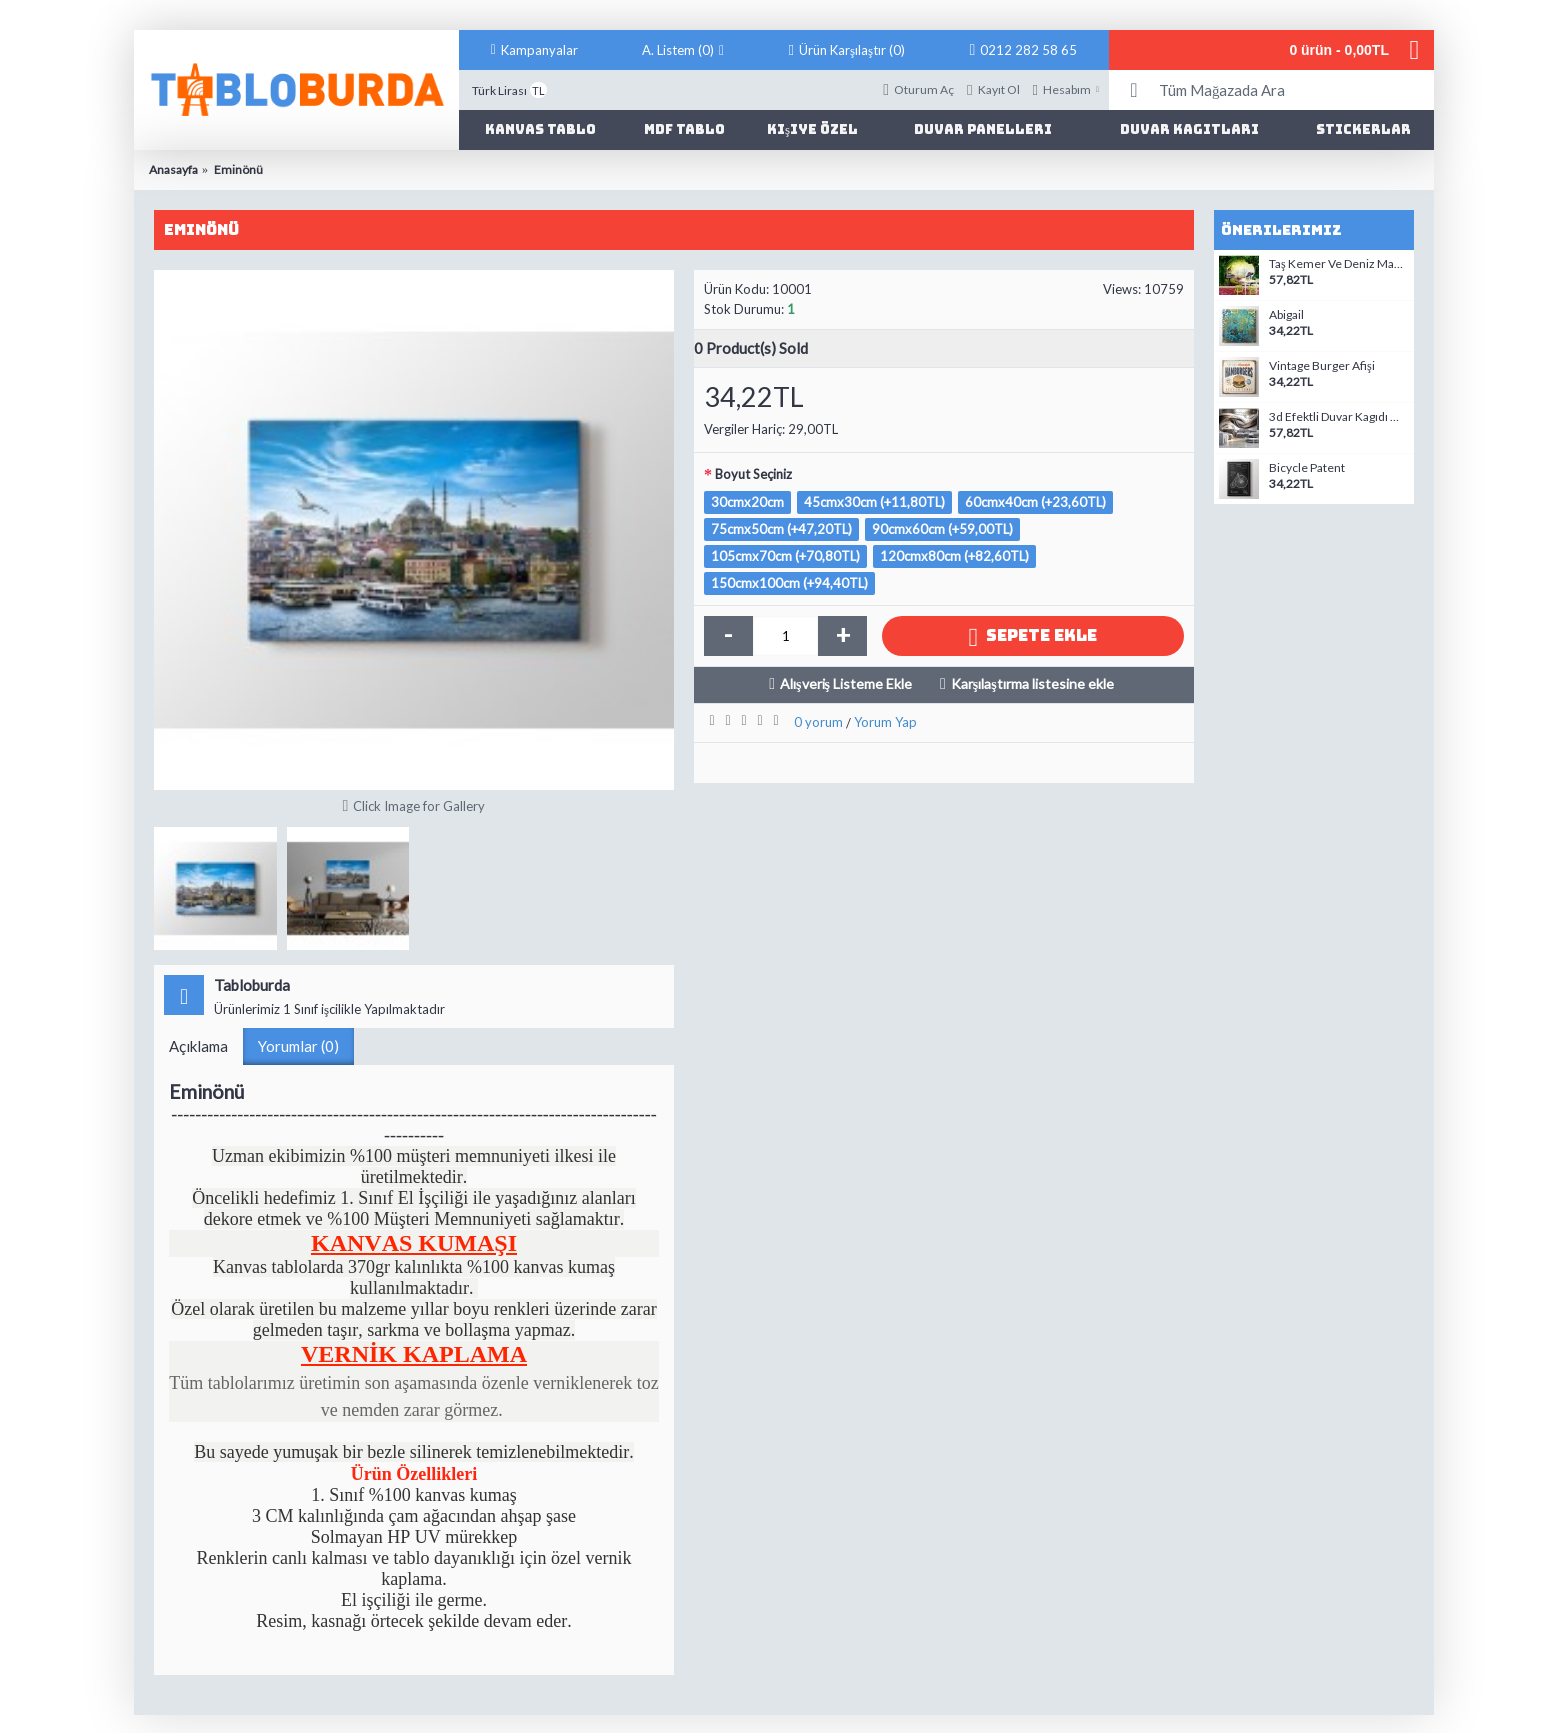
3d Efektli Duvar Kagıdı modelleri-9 (1339, 417)
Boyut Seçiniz (753, 474)
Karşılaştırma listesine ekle (1032, 683)
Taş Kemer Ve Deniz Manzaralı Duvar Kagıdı (1339, 264)
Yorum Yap (885, 722)
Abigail (1286, 315)
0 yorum (818, 722)
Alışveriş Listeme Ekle (846, 683)
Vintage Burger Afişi (1322, 366)
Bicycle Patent (1307, 468)
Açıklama (198, 1046)
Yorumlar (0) (298, 1046)
